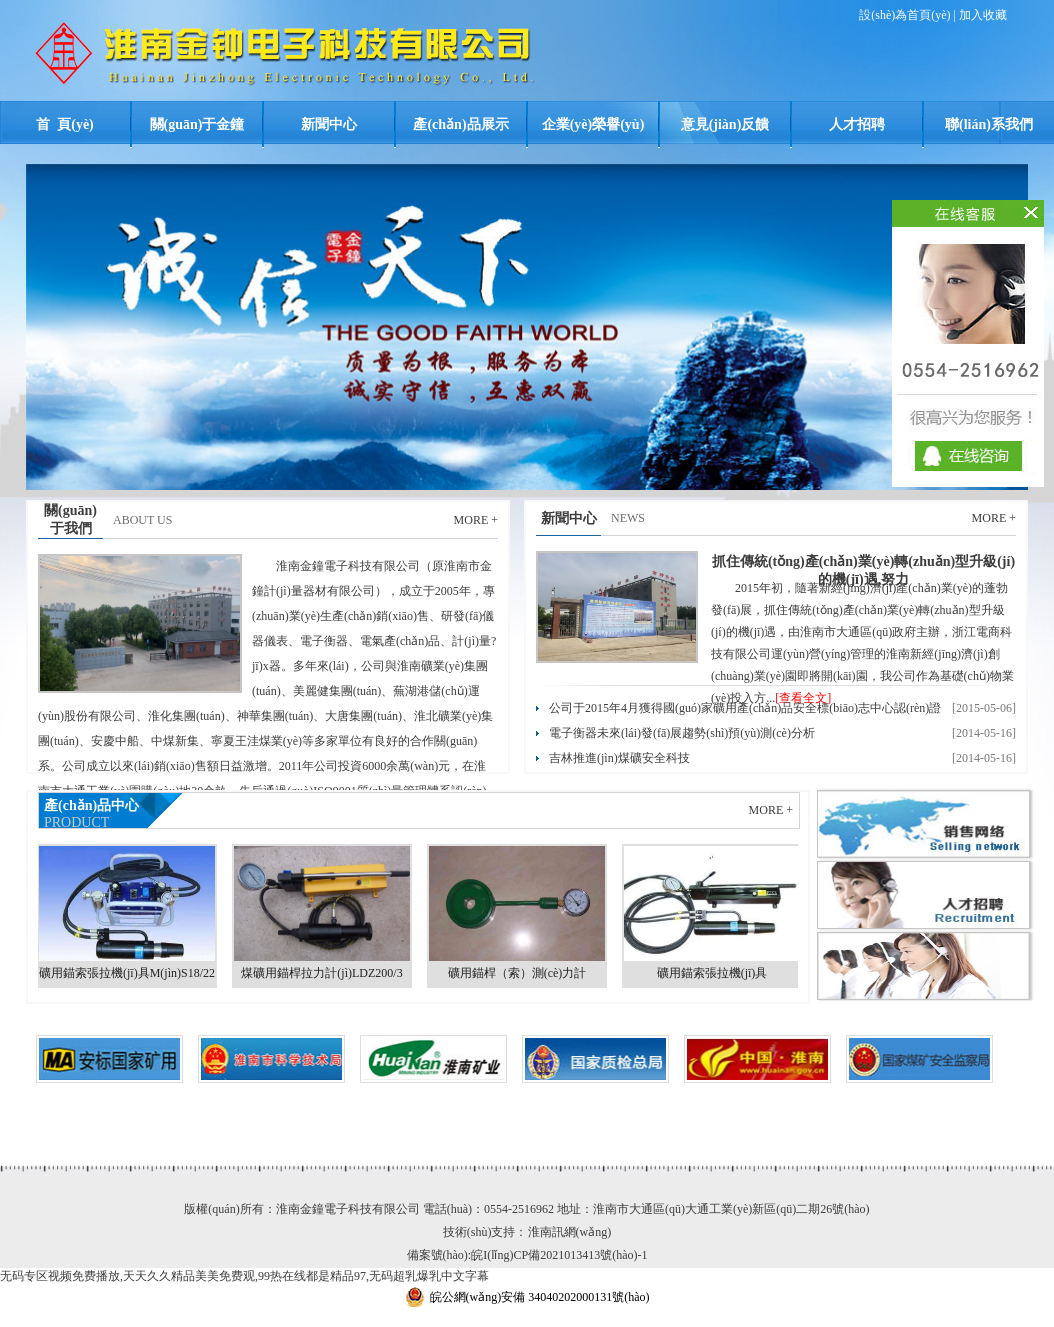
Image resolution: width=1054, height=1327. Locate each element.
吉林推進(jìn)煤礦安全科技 (619, 758)
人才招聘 (857, 124)
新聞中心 (329, 124)
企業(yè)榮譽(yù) (593, 124)
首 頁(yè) (65, 124)
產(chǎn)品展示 (460, 124)
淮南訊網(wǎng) (570, 1232)
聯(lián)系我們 (989, 124)
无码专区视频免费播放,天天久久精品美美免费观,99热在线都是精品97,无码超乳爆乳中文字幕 (244, 1276)
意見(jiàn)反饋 (725, 124)
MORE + (476, 520)
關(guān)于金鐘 (197, 124)
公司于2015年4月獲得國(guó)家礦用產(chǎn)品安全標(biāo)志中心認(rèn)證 (745, 708)
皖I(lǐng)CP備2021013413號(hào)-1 (559, 1255)
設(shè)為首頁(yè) (904, 15)
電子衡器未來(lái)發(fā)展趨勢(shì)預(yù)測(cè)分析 (682, 733)
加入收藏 (983, 15)
